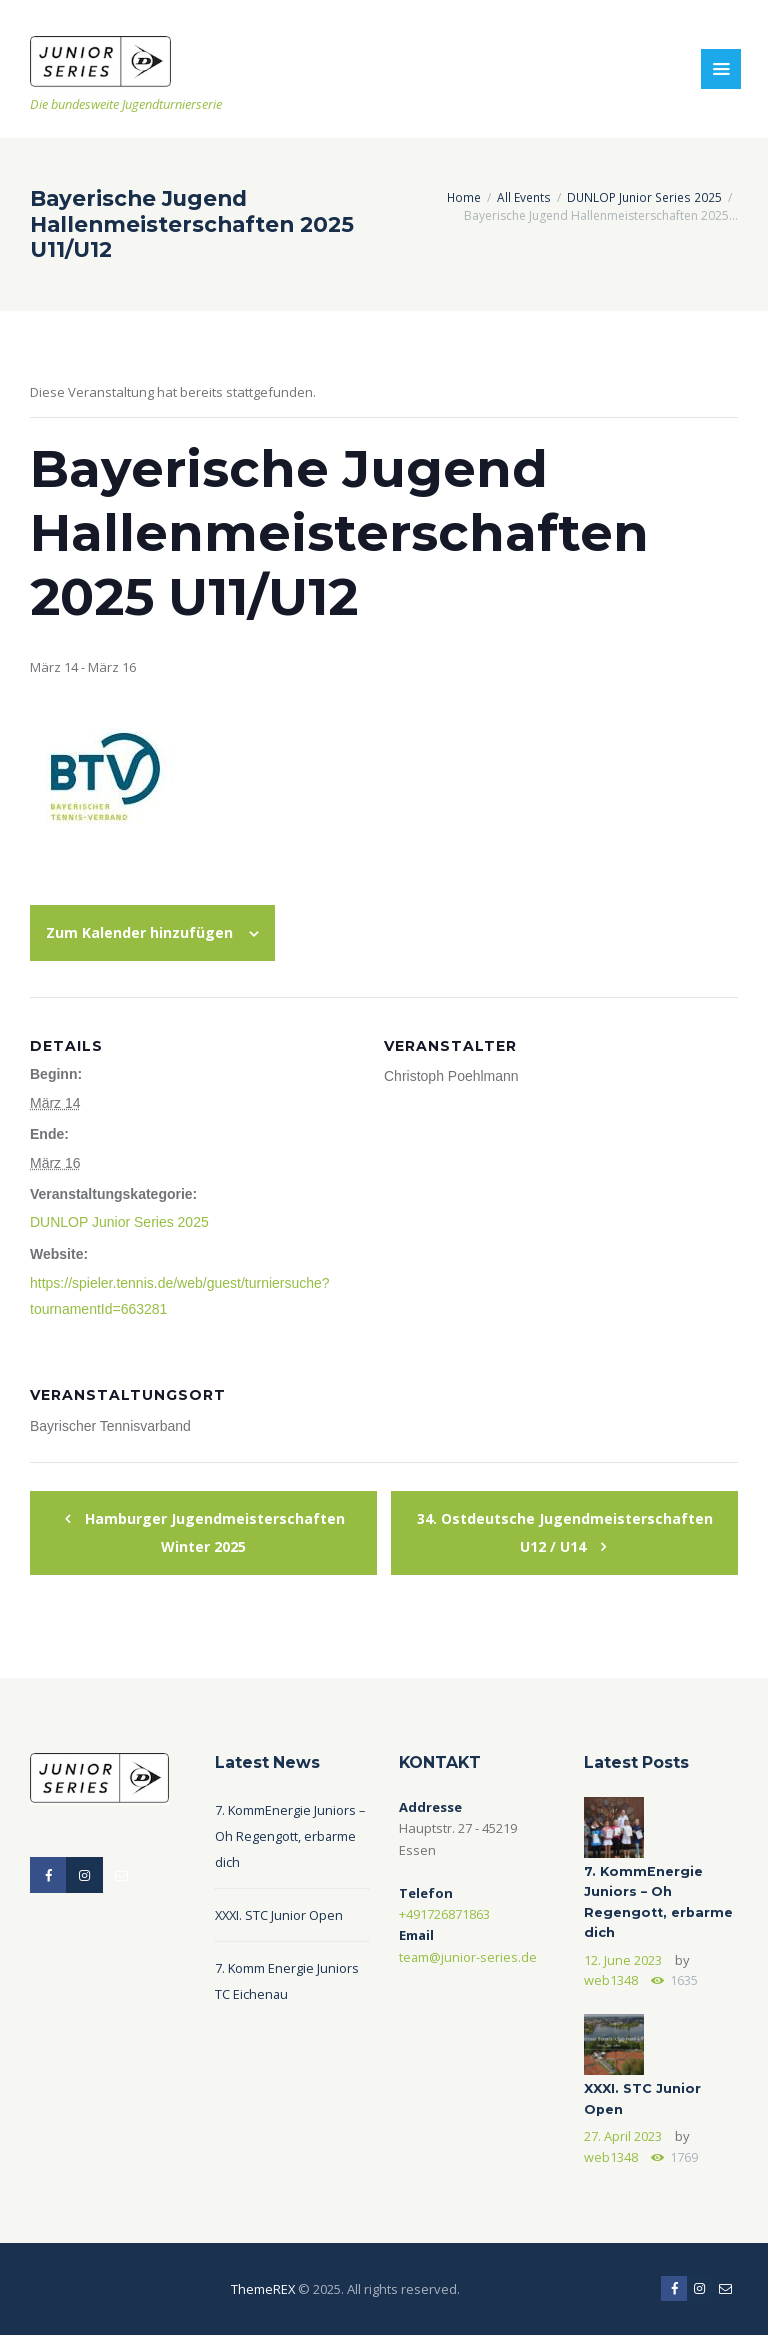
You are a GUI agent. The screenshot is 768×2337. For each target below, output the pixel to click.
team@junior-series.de (468, 1955)
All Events (525, 196)
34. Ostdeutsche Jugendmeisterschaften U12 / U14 (565, 1529)
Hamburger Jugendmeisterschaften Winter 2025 (213, 1529)
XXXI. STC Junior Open (280, 1913)
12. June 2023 (623, 1959)
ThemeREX (262, 2290)
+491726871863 (444, 1912)
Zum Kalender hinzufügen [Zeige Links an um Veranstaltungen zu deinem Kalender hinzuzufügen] (139, 931)
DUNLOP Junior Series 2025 (645, 196)
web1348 (611, 1980)
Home (465, 196)
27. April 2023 (623, 2137)
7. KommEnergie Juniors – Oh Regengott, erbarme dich (291, 1834)
